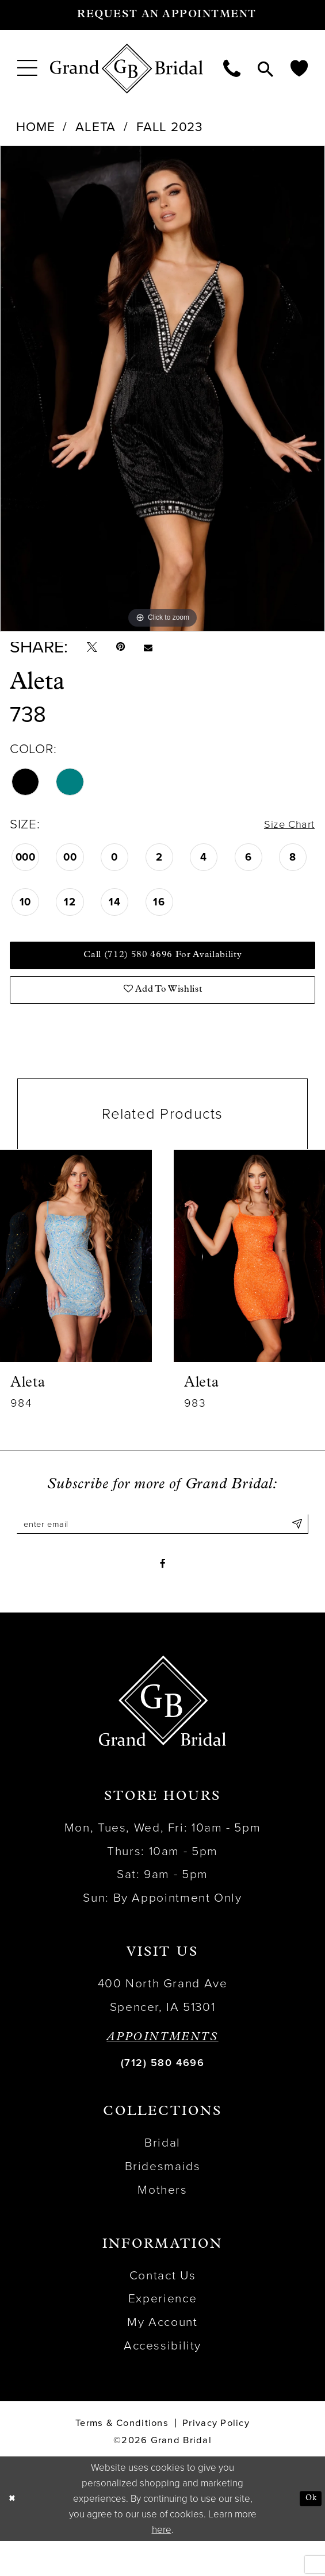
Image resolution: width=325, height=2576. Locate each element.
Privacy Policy (216, 2458)
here (161, 2565)
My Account (162, 2358)
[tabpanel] (162, 388)
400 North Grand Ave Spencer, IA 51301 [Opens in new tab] (163, 2031)
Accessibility (162, 2381)
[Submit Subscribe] (294, 1550)
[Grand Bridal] (127, 69)
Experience (162, 2334)
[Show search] (265, 68)
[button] (27, 68)
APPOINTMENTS (162, 2073)
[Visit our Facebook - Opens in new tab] (162, 1595)
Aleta (95, 127)
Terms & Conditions (122, 2458)
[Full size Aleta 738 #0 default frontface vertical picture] (162, 388)
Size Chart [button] (284, 832)
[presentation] (76, 1279)
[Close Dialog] (14, 2533)
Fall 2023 (169, 127)
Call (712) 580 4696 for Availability (162, 968)
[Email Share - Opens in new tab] (164, 650)
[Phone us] (232, 68)
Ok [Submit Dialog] (308, 2533)
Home (35, 127)
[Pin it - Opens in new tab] (130, 650)
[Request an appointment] (162, 15)
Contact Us (162, 2311)
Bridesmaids (163, 2202)
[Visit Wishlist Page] (299, 68)
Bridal (162, 2178)
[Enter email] (162, 1550)
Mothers (162, 2225)
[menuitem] (27, 68)
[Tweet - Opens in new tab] (95, 650)
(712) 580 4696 (162, 2098)
